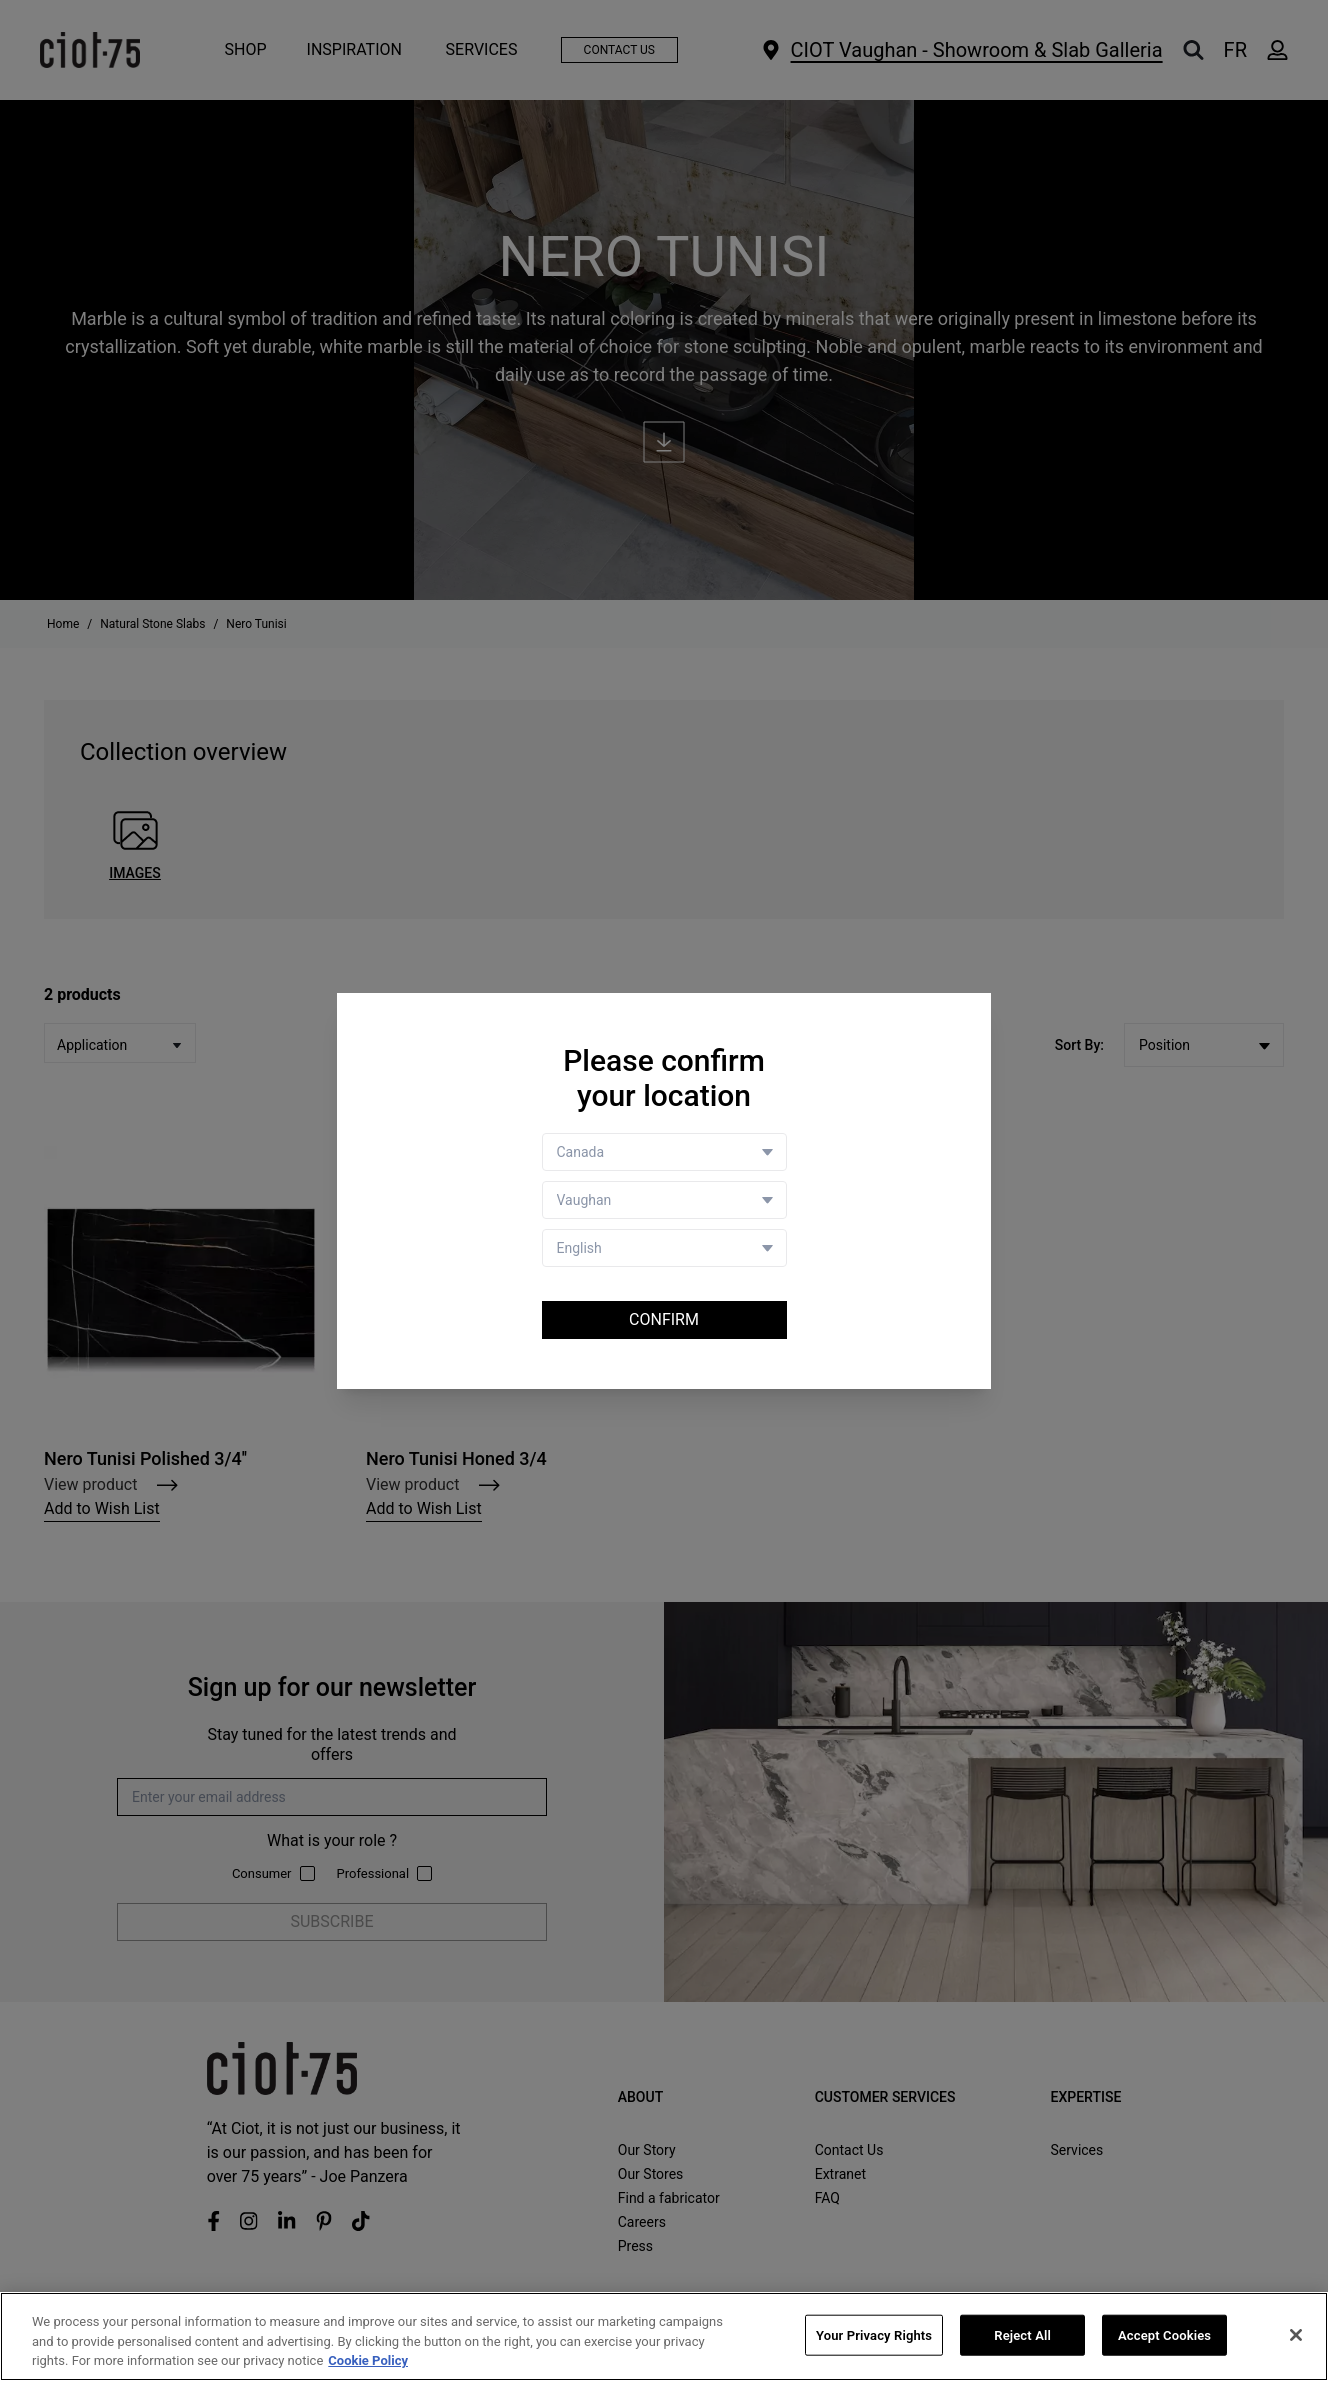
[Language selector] (664, 1248)
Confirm (664, 1319)
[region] (664, 2336)
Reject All (1022, 2334)
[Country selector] (664, 1152)
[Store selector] (664, 1200)
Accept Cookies (1164, 2334)
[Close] (1296, 2335)
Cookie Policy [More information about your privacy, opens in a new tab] (368, 2360)
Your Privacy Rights (874, 2334)
